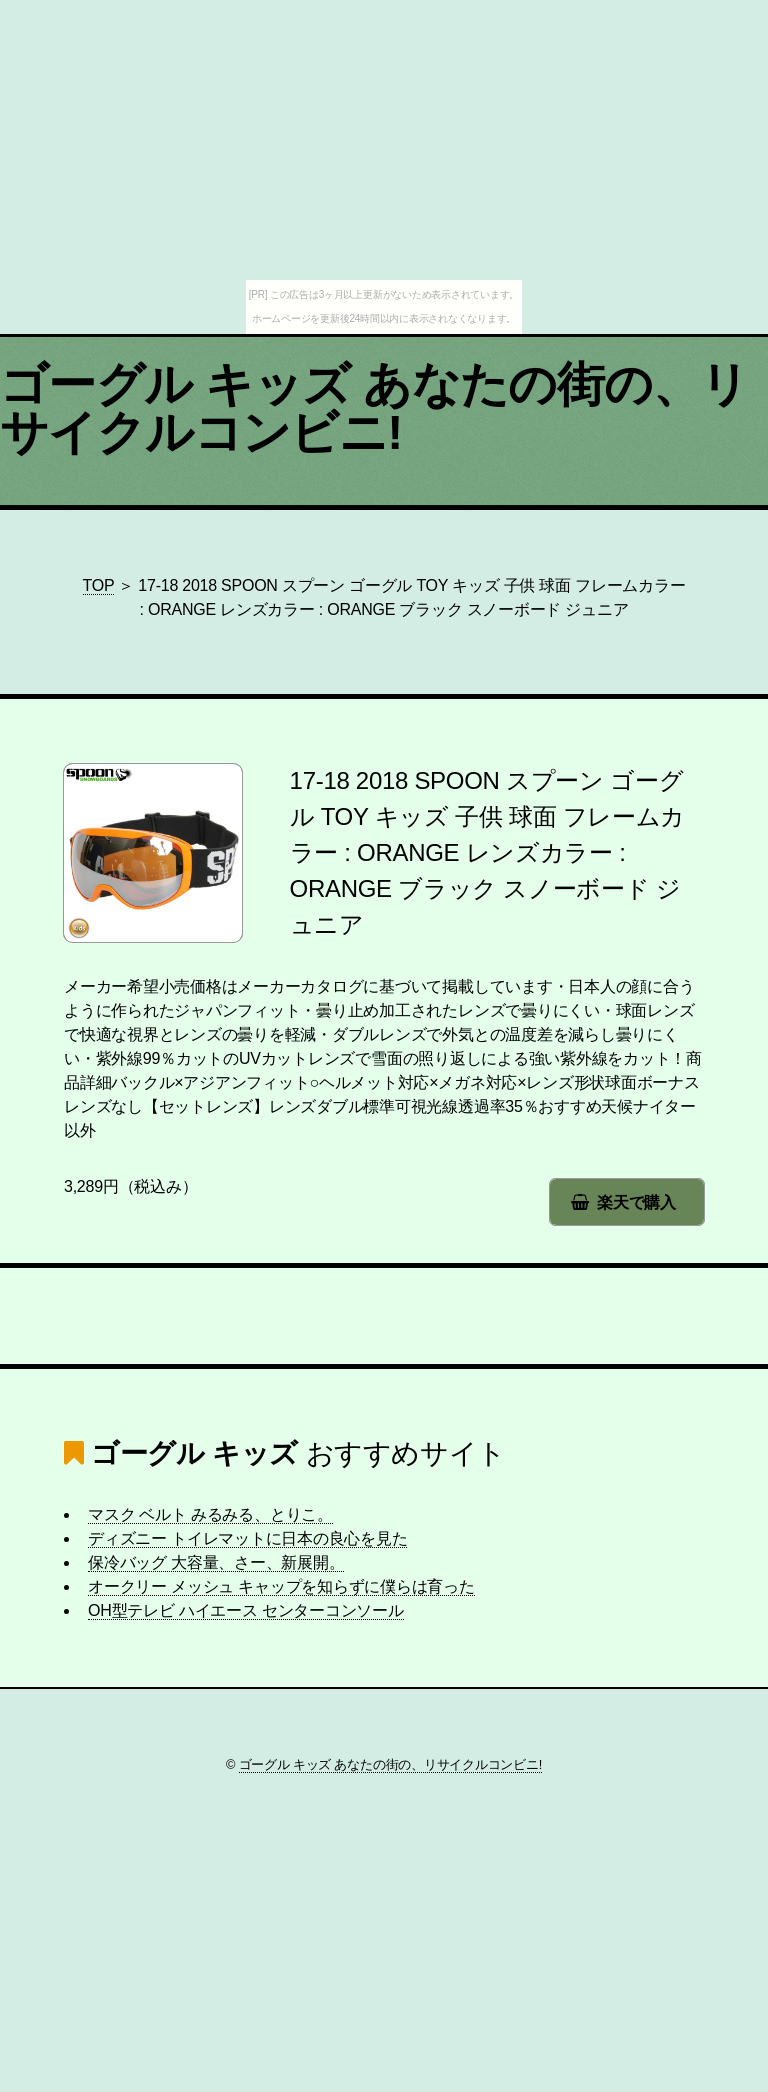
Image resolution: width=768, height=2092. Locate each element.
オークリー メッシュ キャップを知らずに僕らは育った (281, 1586)
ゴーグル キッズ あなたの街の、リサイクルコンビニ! (374, 408)
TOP (99, 585)
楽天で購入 (636, 1202)
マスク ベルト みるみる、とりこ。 (210, 1514)
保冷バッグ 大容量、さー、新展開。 (216, 1562)
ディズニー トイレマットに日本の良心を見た (247, 1538)
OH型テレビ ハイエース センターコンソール (246, 1610)
